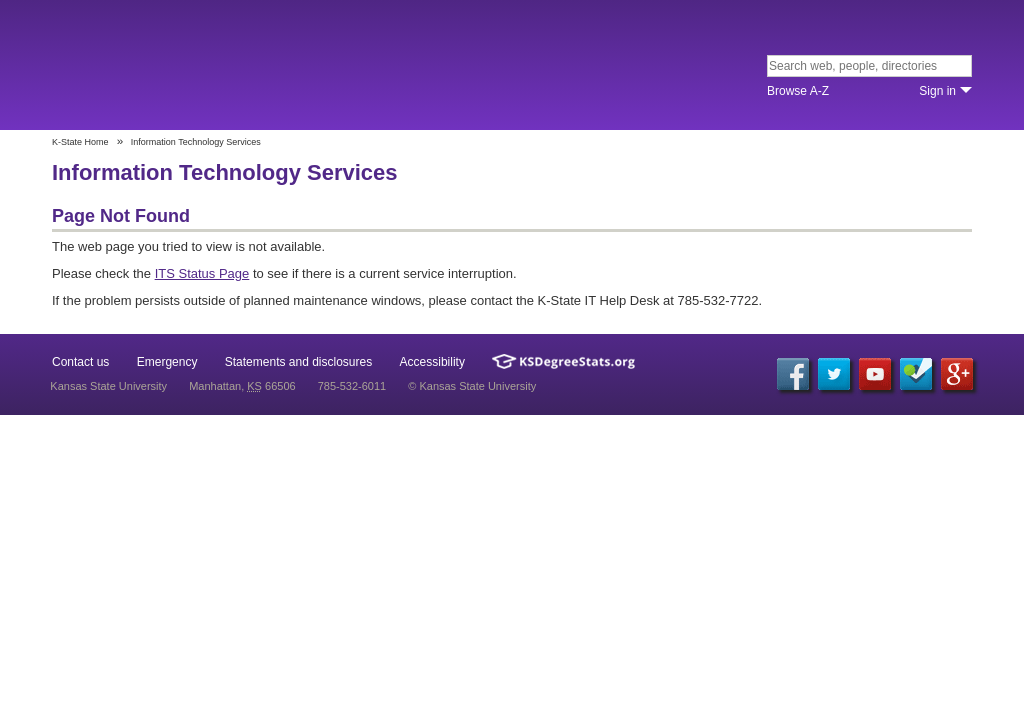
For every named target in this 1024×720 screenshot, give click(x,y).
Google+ (957, 374)
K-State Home (80, 142)
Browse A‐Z (798, 91)
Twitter (834, 374)
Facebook (793, 374)
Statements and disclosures (298, 362)
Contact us (80, 362)
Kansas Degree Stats (563, 361)
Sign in (937, 91)
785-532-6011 (352, 386)
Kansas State (194, 66)
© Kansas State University (472, 386)
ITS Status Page (202, 273)
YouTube (875, 374)
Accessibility (432, 362)
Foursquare (916, 374)
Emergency (167, 362)
